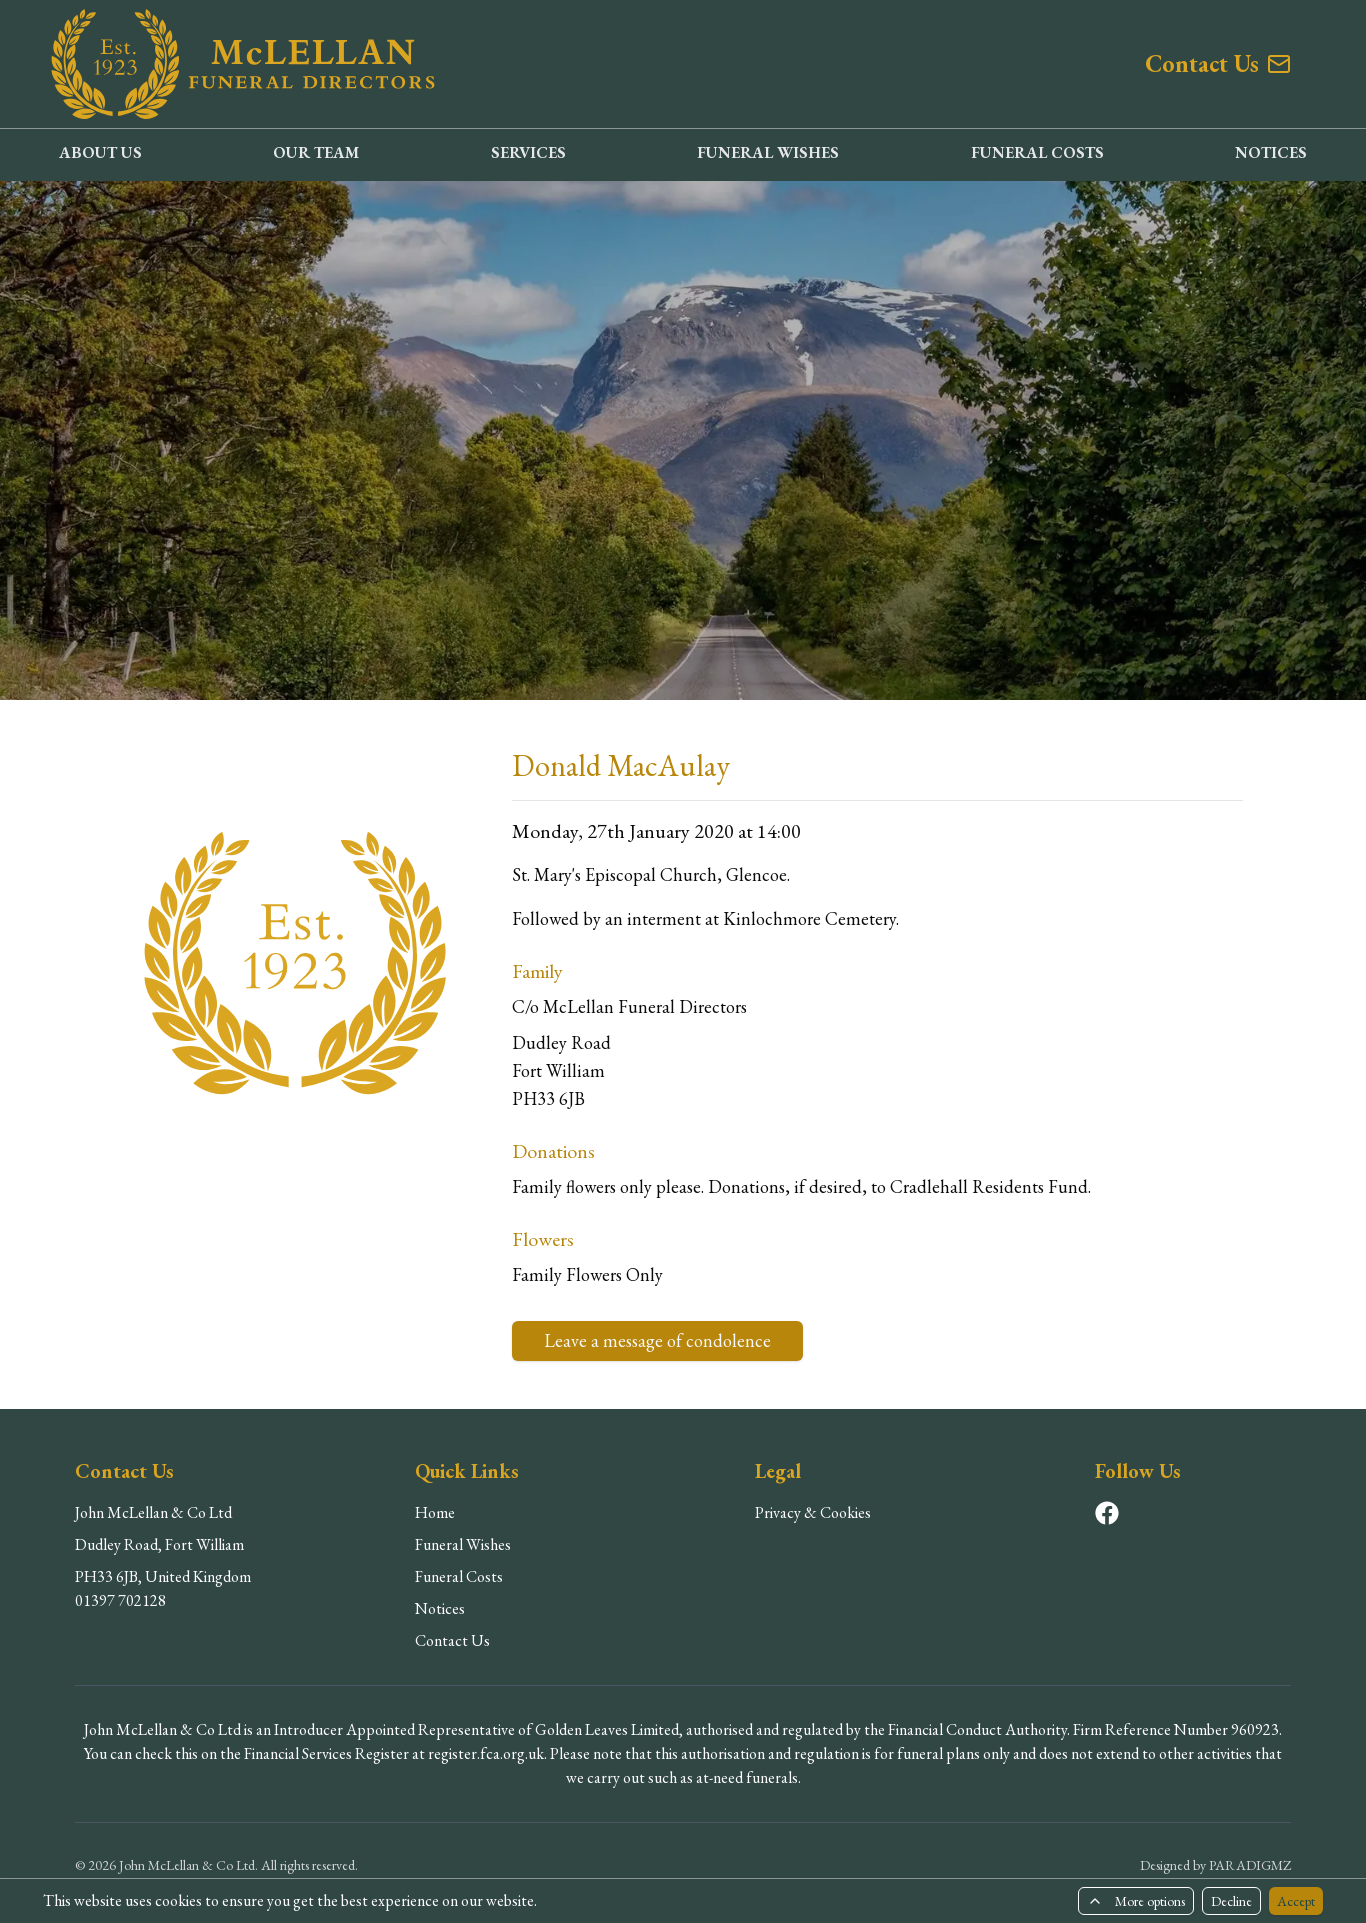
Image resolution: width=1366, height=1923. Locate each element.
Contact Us (452, 1640)
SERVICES (528, 152)
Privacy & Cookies (813, 1512)
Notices (440, 1608)
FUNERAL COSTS (1037, 152)
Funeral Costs (459, 1576)
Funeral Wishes (463, 1544)
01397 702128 (120, 1600)
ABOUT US (100, 152)
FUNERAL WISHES (768, 152)
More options (1136, 1901)
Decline (1231, 1901)
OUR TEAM (316, 152)
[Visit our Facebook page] (1107, 1513)
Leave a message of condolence (657, 1340)
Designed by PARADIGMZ (1215, 1865)
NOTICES (1271, 152)
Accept (1296, 1901)
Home (435, 1512)
